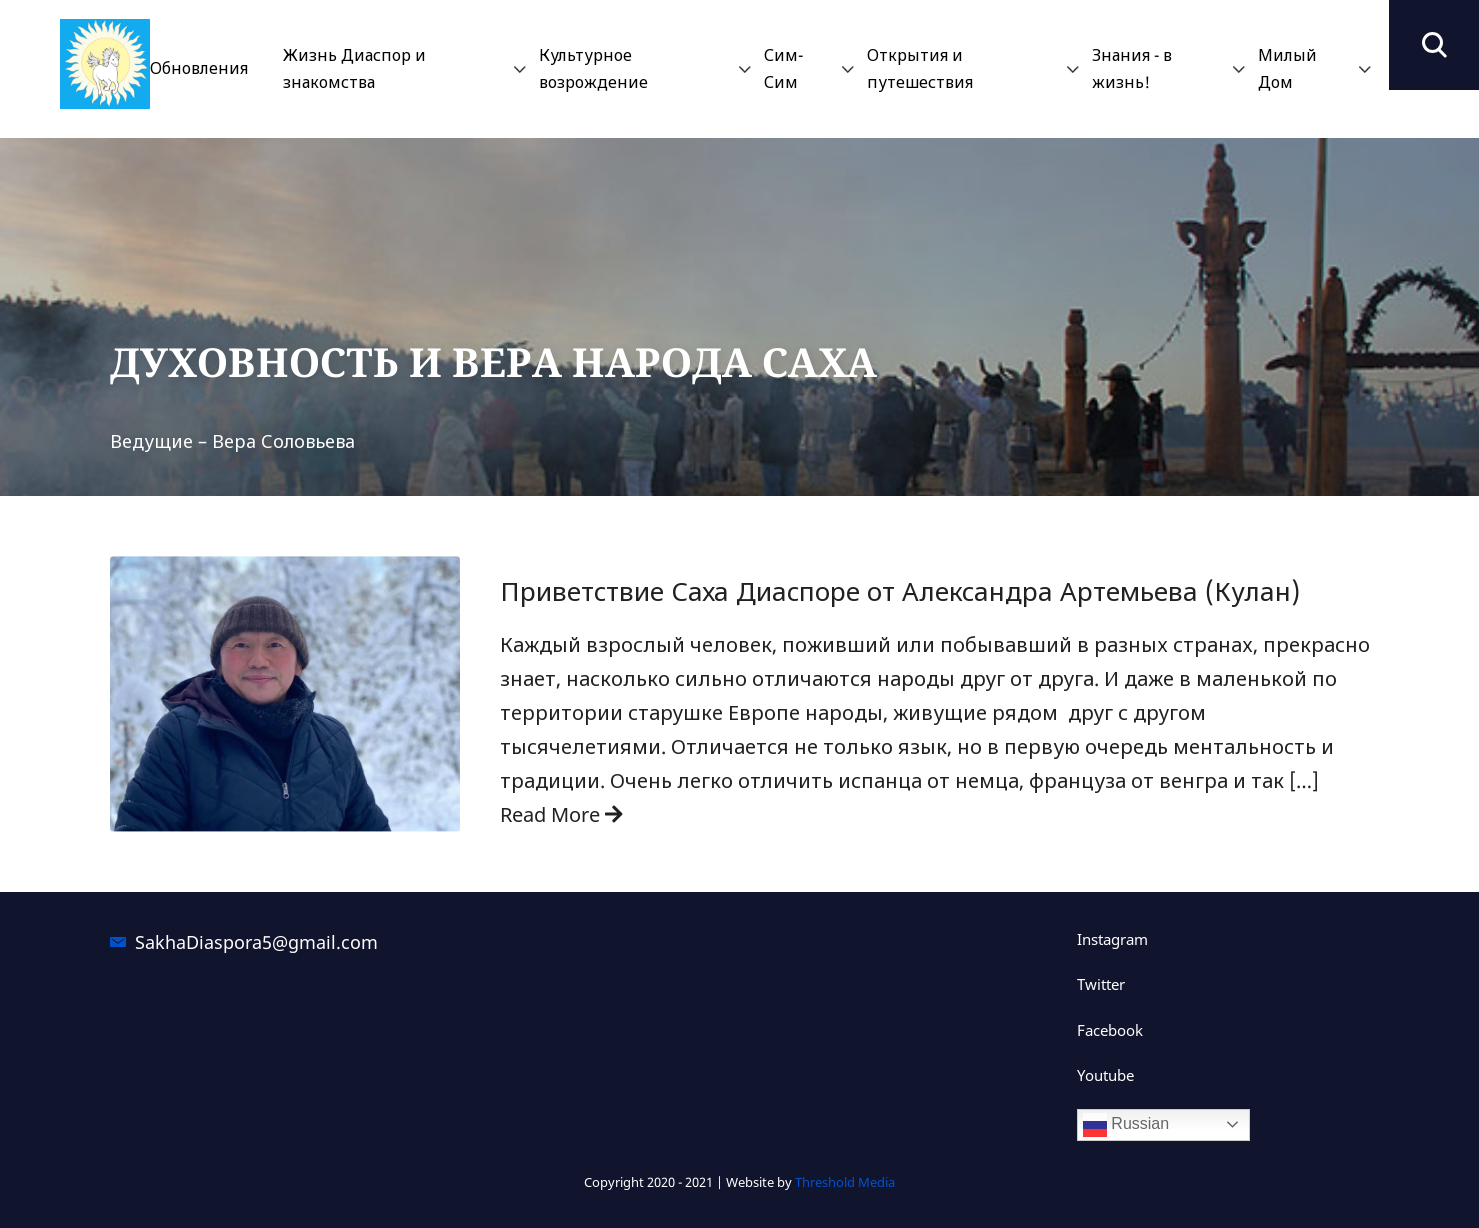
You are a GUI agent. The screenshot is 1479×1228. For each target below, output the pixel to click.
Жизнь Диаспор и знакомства (354, 68)
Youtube (1105, 1075)
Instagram (1112, 939)
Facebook (1110, 1030)
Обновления (199, 68)
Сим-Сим (783, 68)
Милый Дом (1287, 68)
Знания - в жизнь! (1132, 68)
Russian (1126, 1125)
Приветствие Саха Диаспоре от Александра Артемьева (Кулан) (900, 591)
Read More (561, 814)
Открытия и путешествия (920, 68)
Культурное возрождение (593, 68)
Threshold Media (845, 1182)
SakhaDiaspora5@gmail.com (256, 942)
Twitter (1101, 984)
